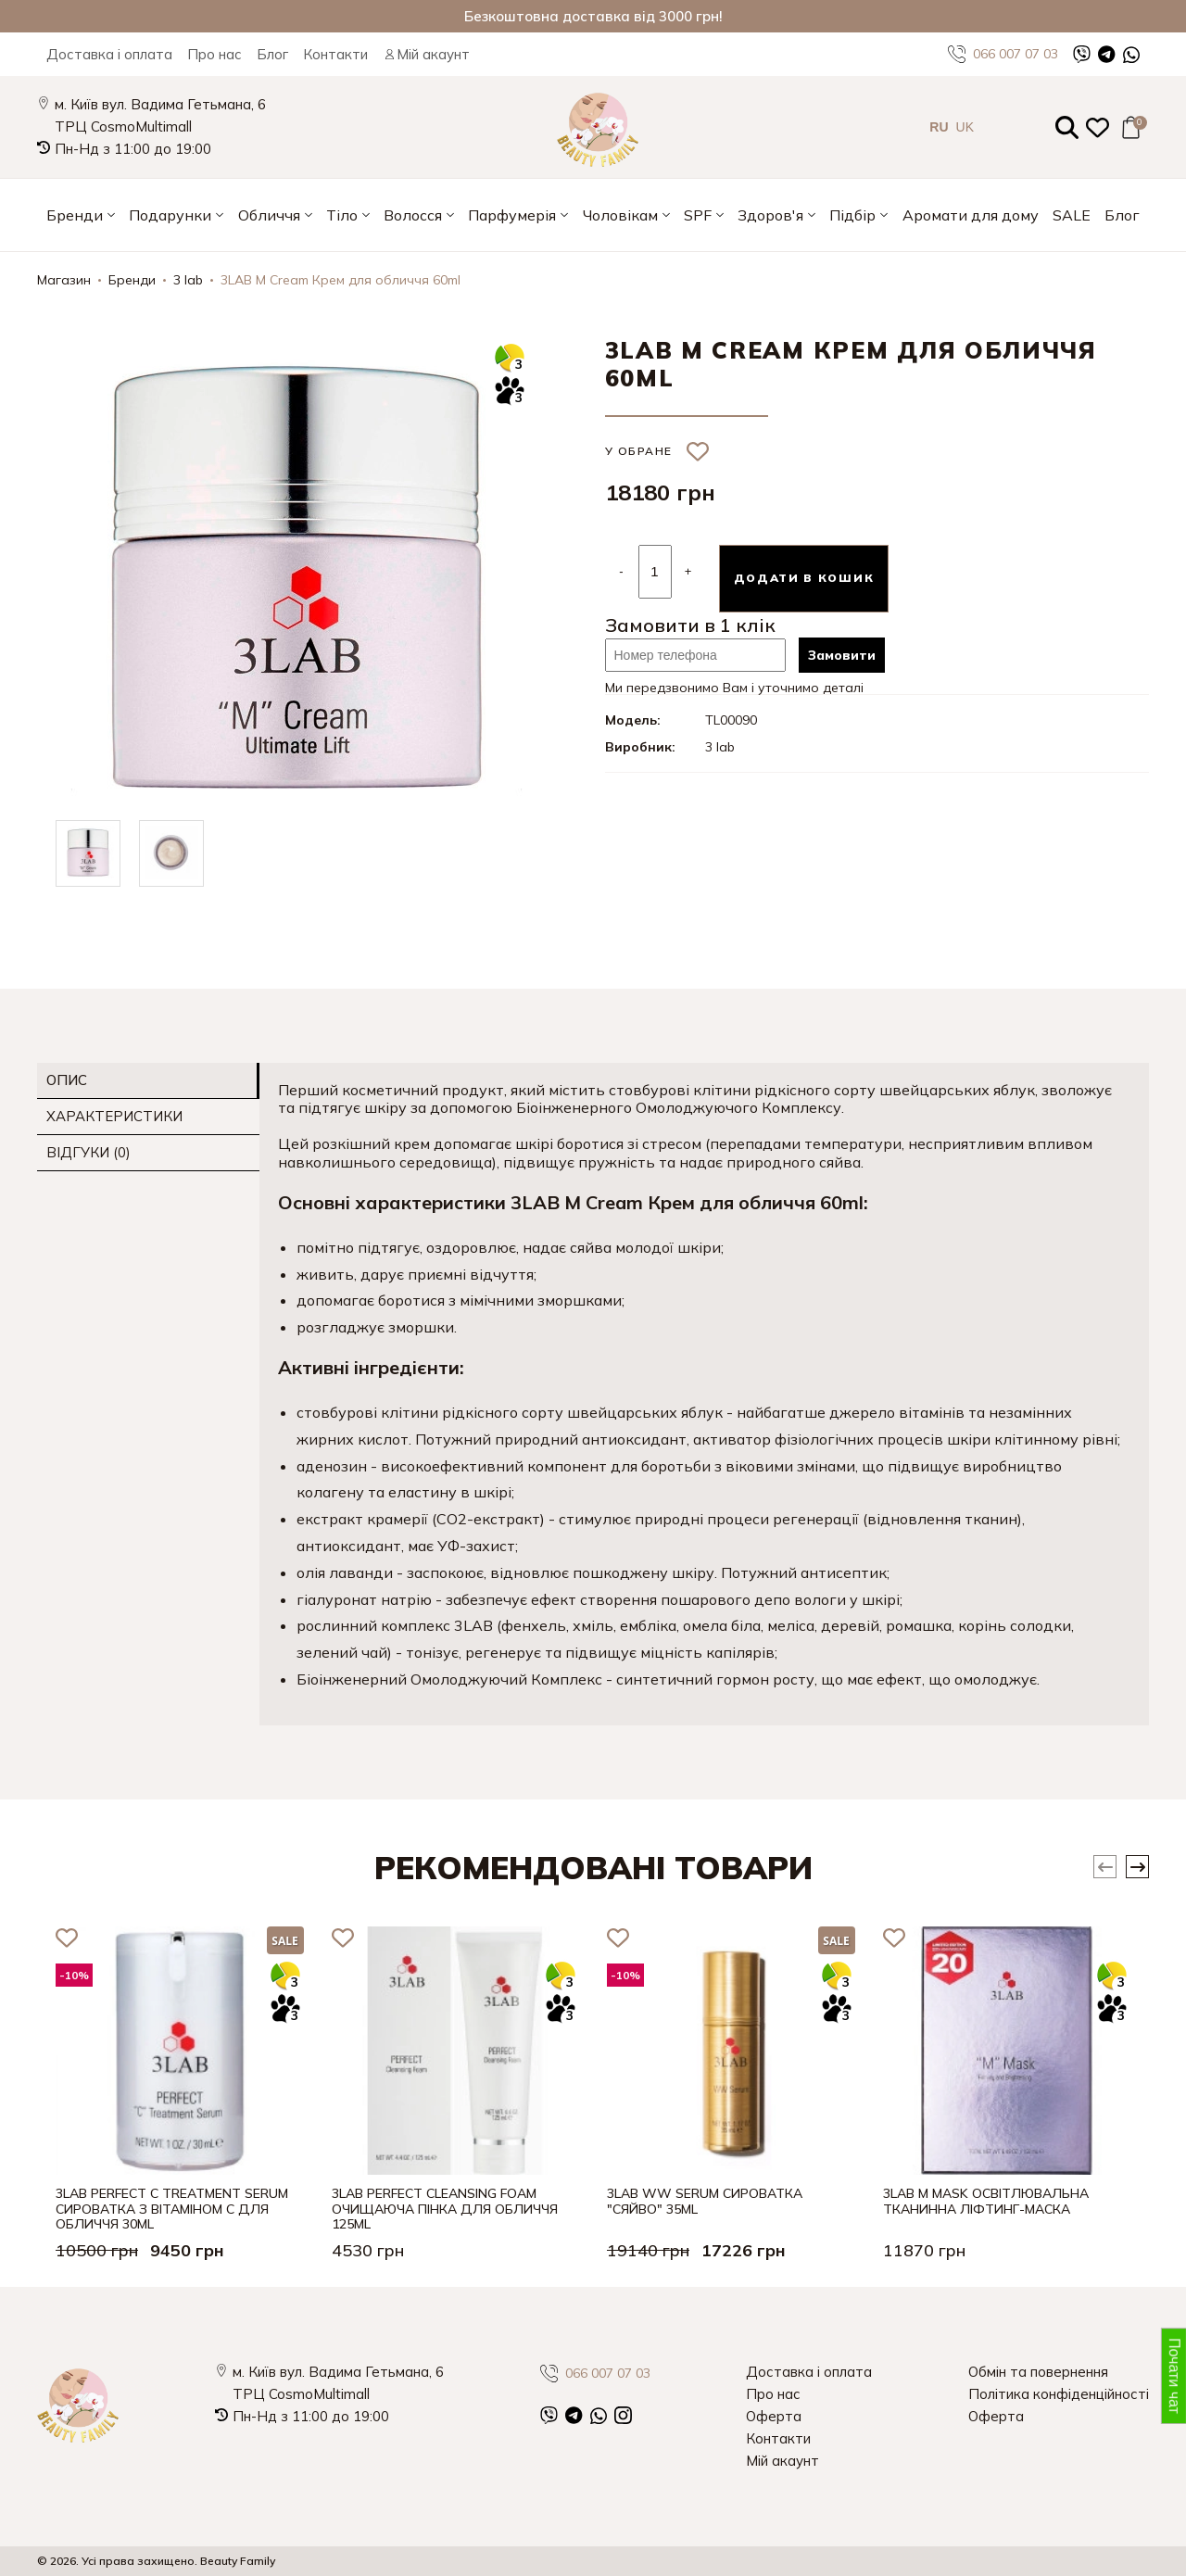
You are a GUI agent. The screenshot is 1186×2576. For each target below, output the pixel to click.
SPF (698, 215)
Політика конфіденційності (1058, 2394)
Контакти (335, 54)
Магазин (64, 279)
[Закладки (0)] (1097, 127)
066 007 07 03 (1003, 54)
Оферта (773, 2416)
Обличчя (269, 215)
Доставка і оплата (109, 54)
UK (965, 127)
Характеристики (114, 1116)
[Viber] (1082, 54)
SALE (1072, 215)
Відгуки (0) (88, 1152)
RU (938, 127)
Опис (66, 1080)
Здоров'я (770, 215)
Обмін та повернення (1038, 2371)
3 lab (188, 279)
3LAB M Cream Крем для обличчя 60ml (341, 279)
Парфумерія (512, 215)
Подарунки (170, 215)
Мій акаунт (426, 54)
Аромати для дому (970, 215)
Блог (272, 54)
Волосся (413, 215)
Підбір (852, 215)
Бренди (74, 215)
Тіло (342, 215)
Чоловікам (620, 215)
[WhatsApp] (1131, 54)
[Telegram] (1107, 54)
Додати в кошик (804, 578)
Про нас (214, 54)
